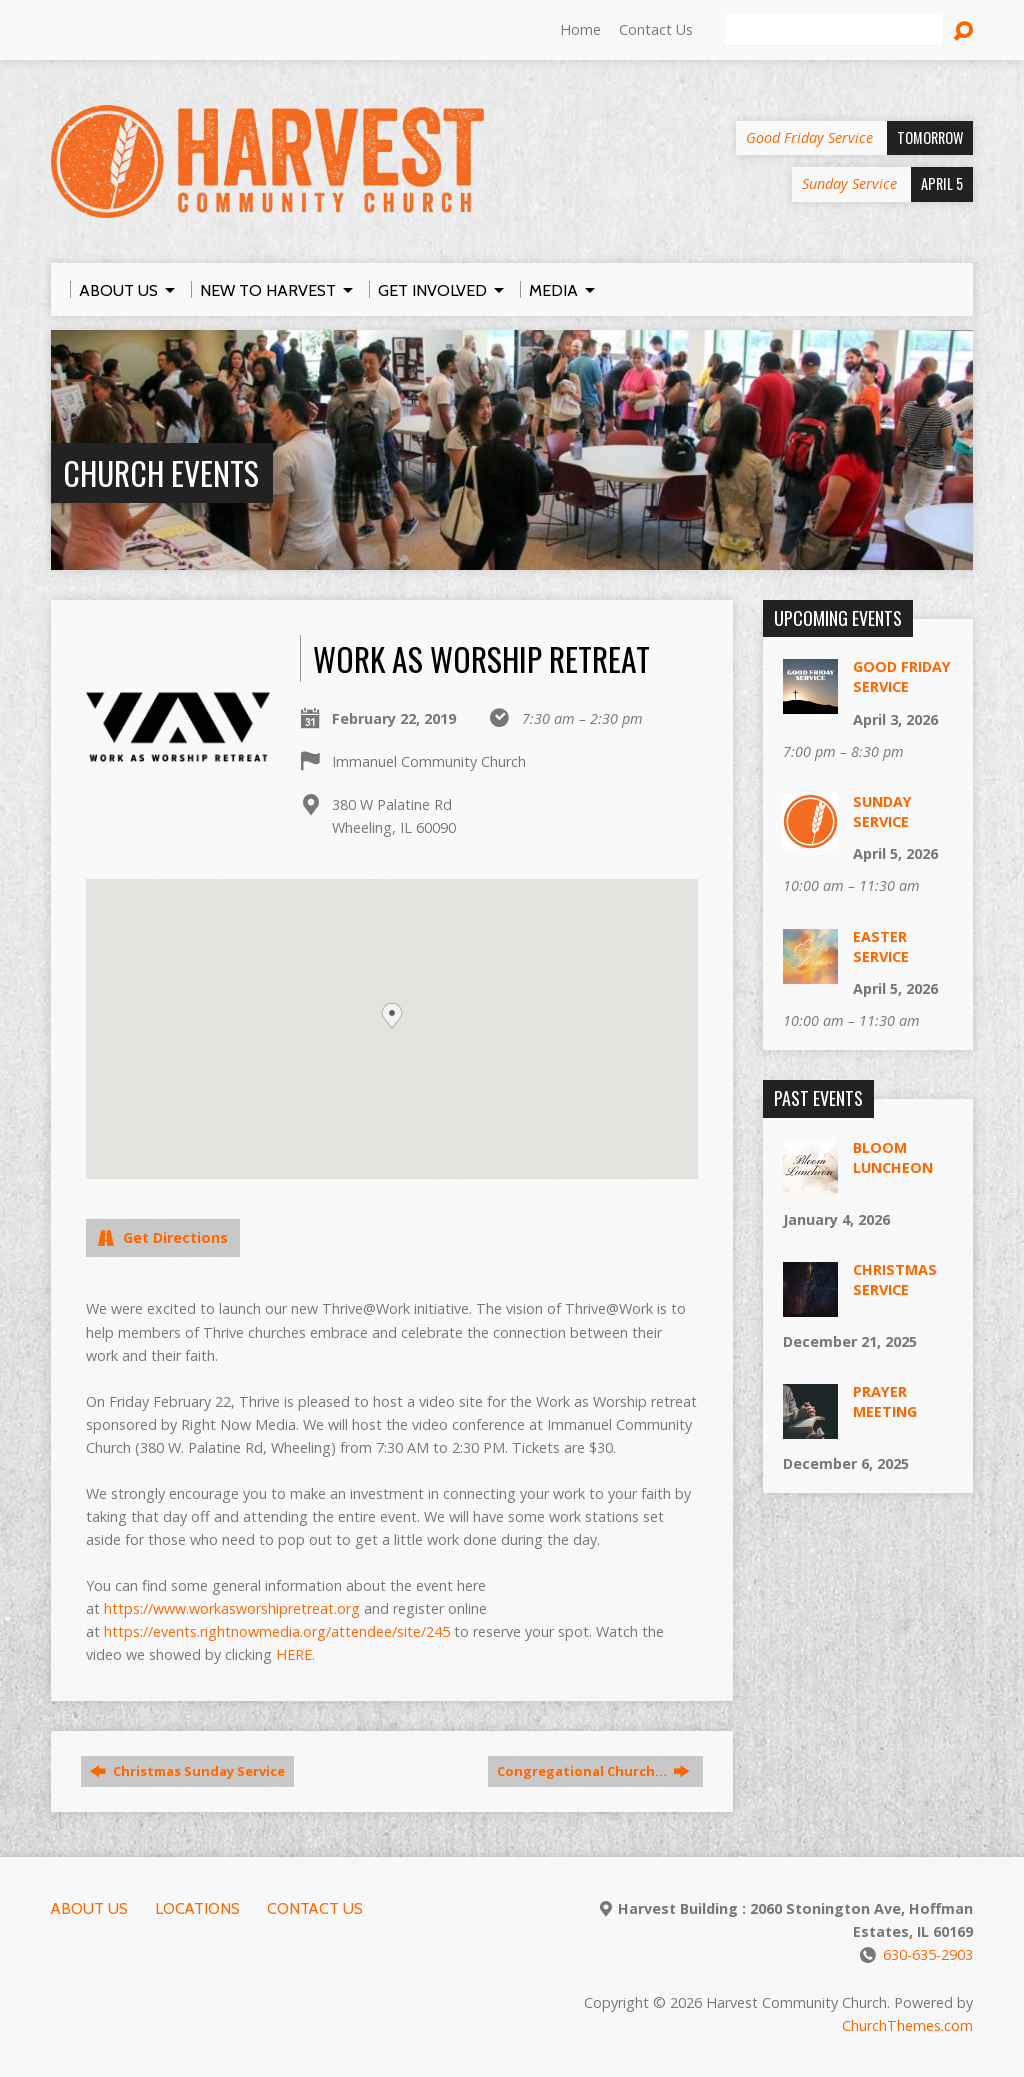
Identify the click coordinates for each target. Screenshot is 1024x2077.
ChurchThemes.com (907, 2025)
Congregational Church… (593, 1771)
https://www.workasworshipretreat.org (232, 1608)
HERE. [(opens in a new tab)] (295, 1654)
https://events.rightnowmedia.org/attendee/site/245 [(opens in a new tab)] (277, 1631)
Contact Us (656, 29)
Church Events (161, 472)
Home (580, 29)
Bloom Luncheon (893, 1157)
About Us (89, 1908)
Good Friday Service (902, 676)
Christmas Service (895, 1279)
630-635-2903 (928, 1954)
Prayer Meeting (885, 1401)
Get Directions (163, 1237)
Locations (197, 1908)
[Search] (834, 30)
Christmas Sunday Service (187, 1771)
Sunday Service (882, 811)
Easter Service (881, 946)
